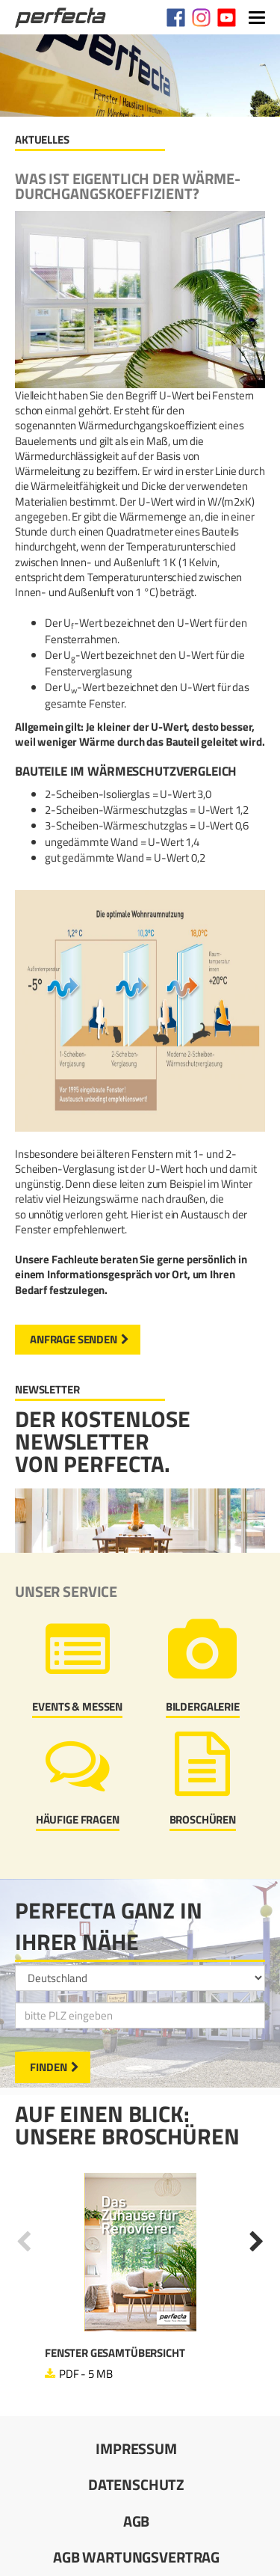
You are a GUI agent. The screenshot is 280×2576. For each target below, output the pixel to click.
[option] (140, 2277)
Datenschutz (136, 2484)
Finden (48, 2067)
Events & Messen (77, 1706)
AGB (136, 2521)
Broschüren (203, 1819)
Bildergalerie (203, 1706)
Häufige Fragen (77, 1819)
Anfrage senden (73, 1339)
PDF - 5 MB (86, 2373)
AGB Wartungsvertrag (136, 2557)
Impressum (136, 2448)
